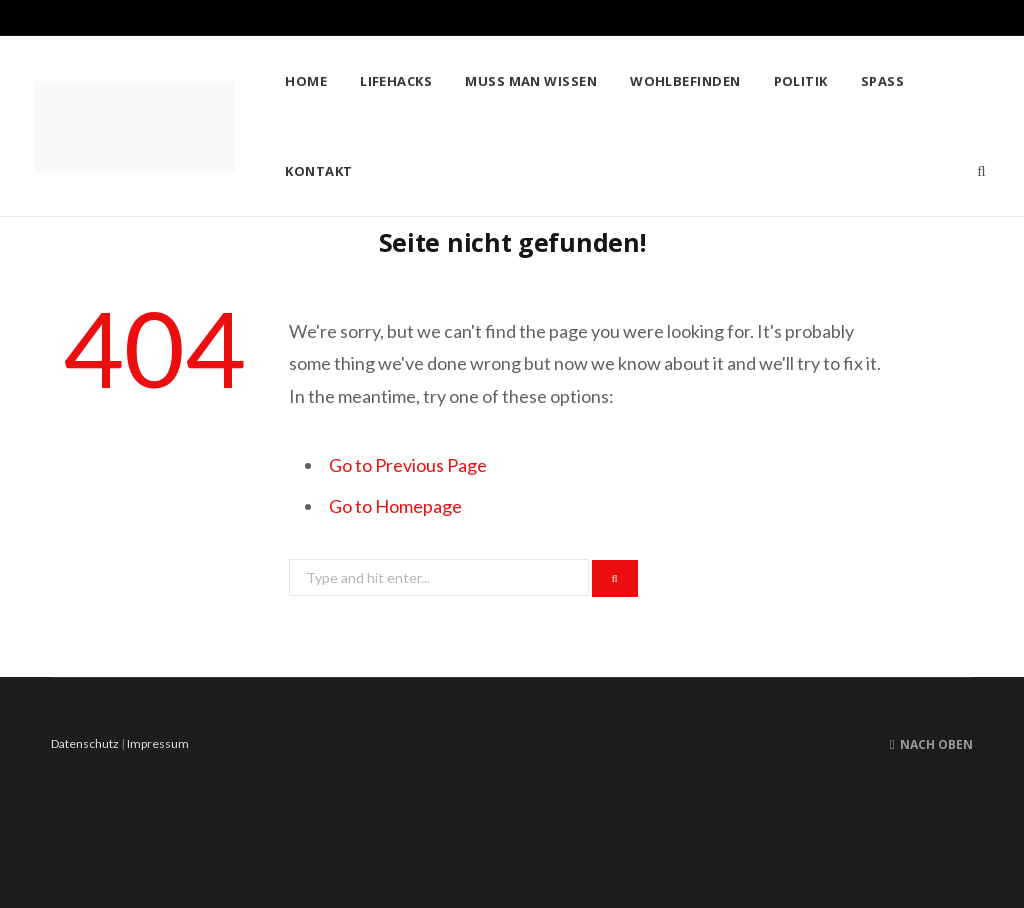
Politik (801, 81)
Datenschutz (85, 743)
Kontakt (318, 171)
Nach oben (931, 744)
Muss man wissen (531, 81)
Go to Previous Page (408, 465)
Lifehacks (396, 81)
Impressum (158, 743)
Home (306, 81)
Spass (882, 81)
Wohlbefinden (685, 81)
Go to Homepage (395, 506)
